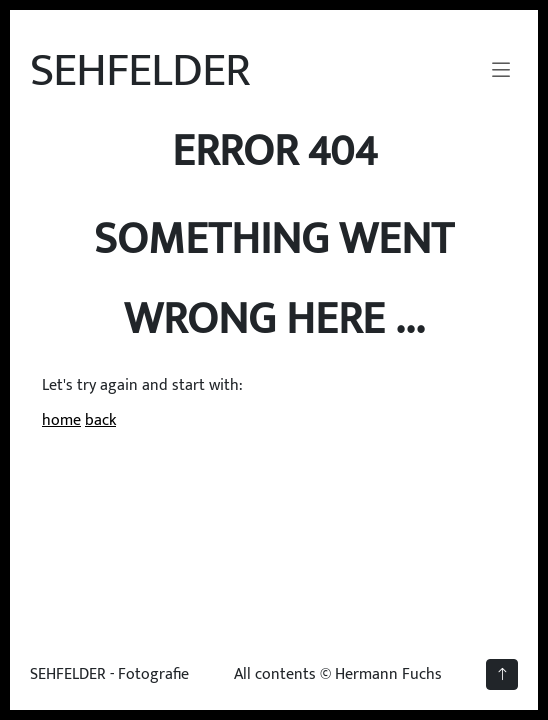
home (61, 420)
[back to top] (502, 674)
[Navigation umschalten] (501, 71)
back (100, 420)
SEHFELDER (140, 71)
